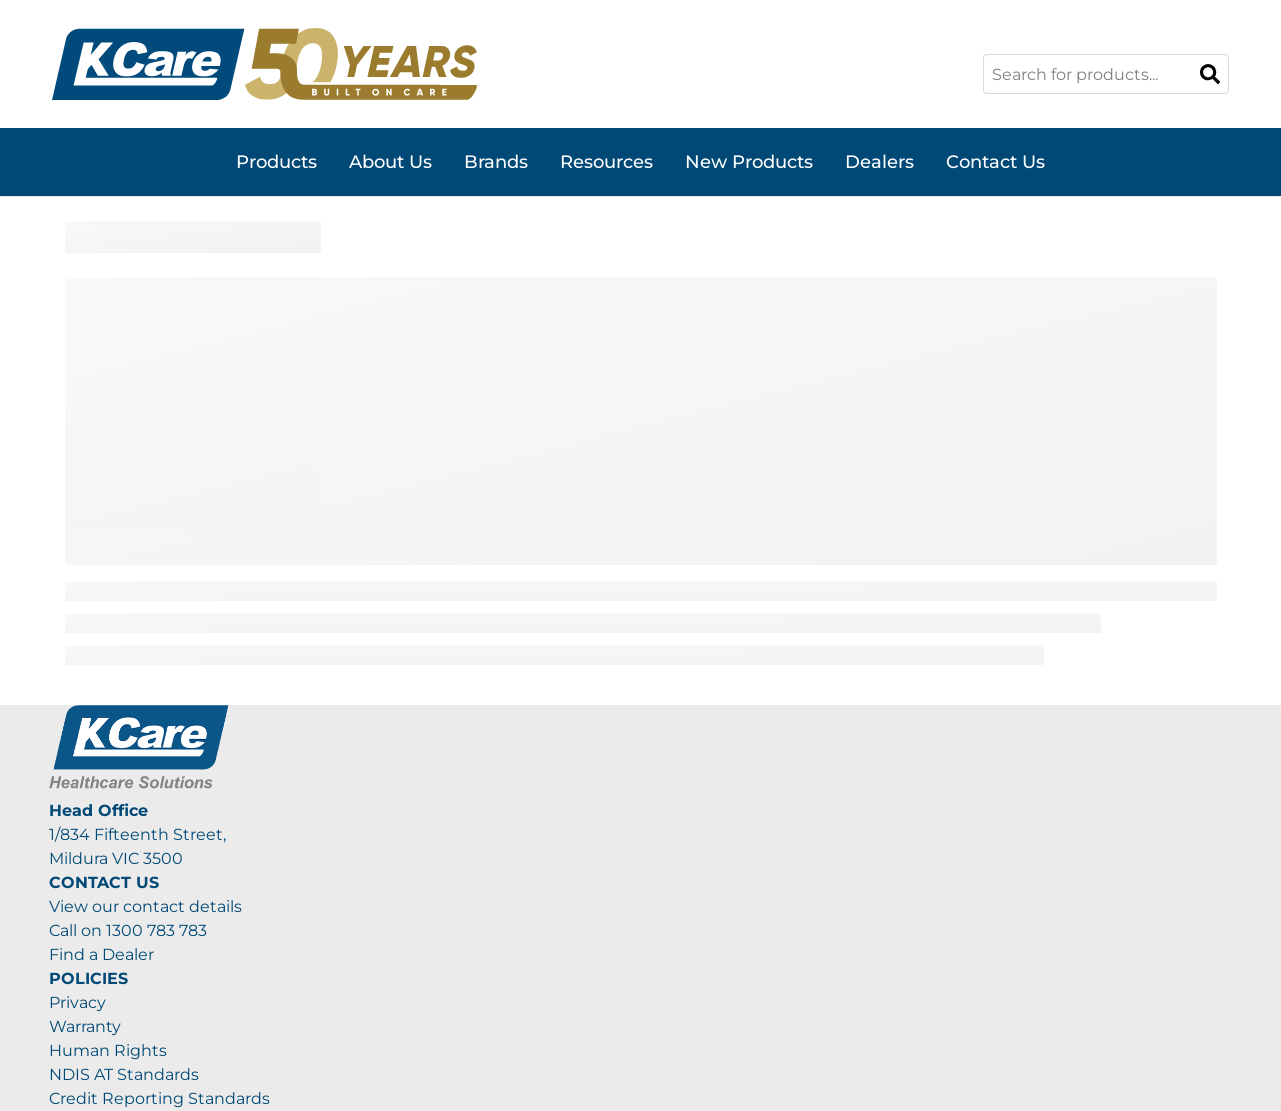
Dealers (879, 162)
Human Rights (108, 1050)
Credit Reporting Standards (159, 1098)
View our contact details (145, 906)
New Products (749, 162)
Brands (496, 162)
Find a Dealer (101, 954)
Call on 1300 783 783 (128, 930)
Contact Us (995, 162)
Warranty (85, 1026)
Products (276, 162)
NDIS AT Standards (124, 1074)
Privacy (77, 1002)
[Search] (1210, 74)
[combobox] (1106, 74)
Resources (606, 162)
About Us (390, 162)
